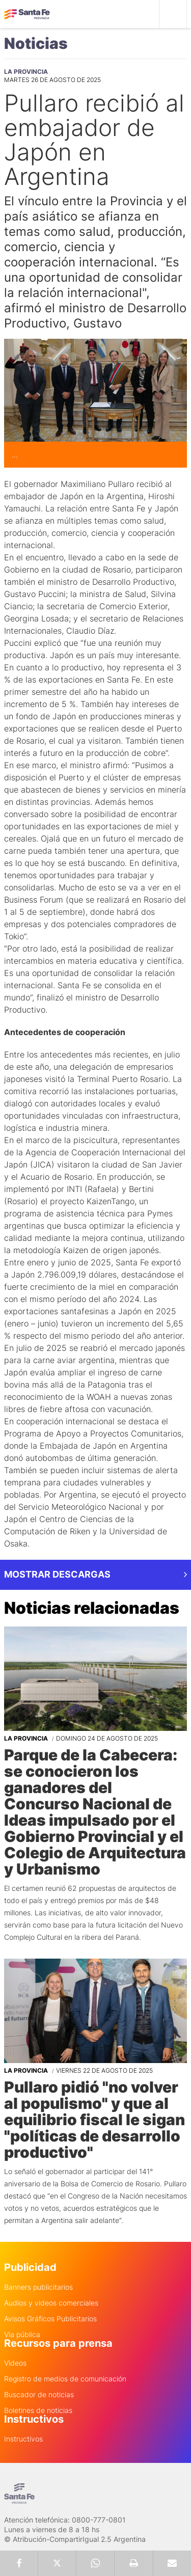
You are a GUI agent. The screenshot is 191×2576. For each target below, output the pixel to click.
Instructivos (23, 2439)
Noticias (36, 43)
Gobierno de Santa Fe (27, 14)
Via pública (22, 2334)
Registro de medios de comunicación (65, 2378)
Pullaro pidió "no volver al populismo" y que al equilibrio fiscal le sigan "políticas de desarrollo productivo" (94, 2119)
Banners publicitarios (38, 2287)
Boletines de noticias (38, 2410)
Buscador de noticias (39, 2394)
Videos (15, 2363)
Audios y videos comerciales (51, 2303)
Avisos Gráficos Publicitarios (50, 2318)
